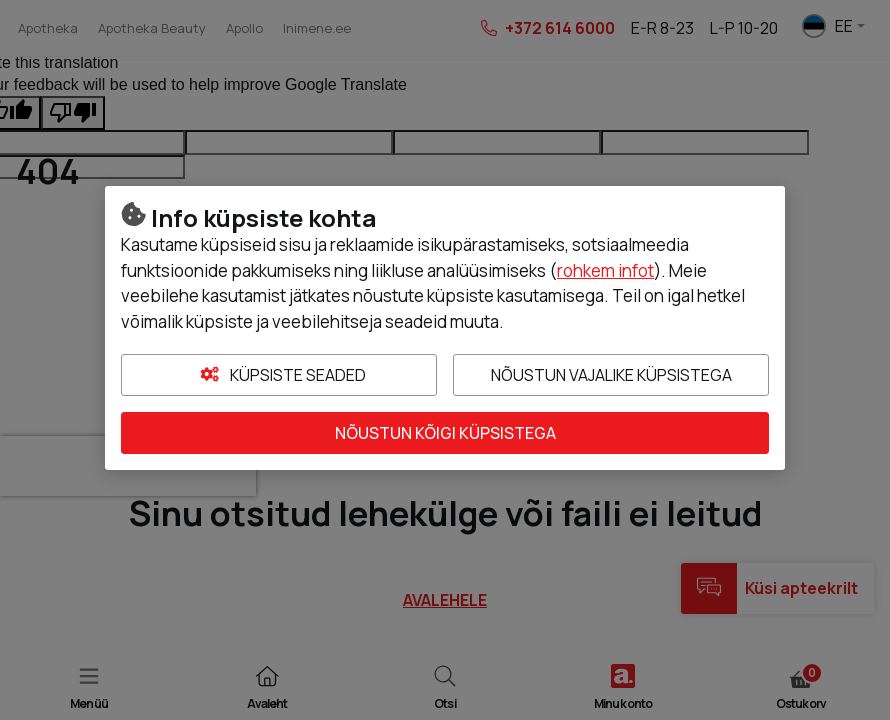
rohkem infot (605, 270)
